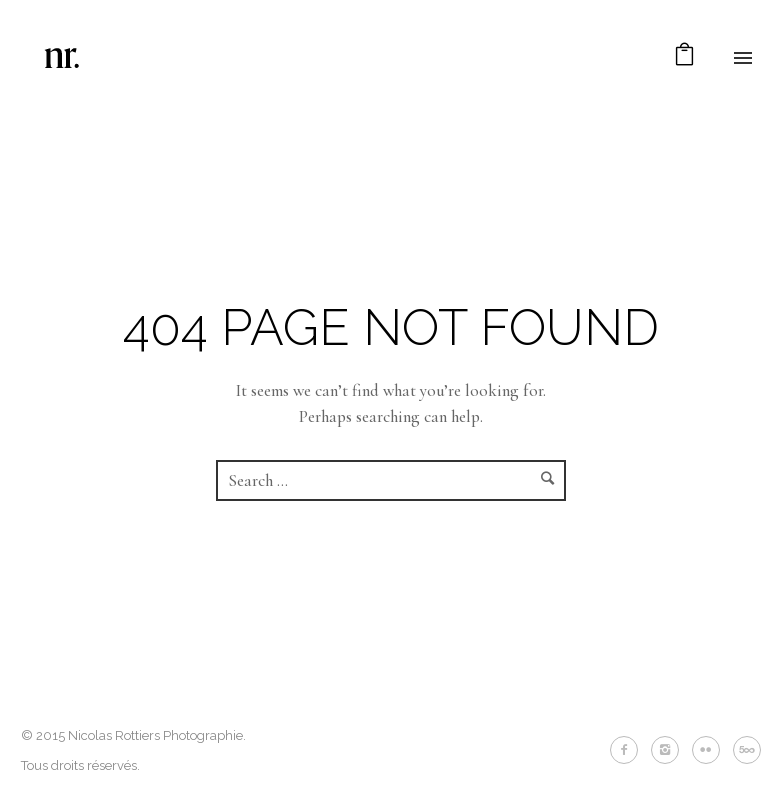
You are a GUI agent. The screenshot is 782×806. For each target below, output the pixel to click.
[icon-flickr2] (711, 750)
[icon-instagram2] (670, 750)
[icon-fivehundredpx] (747, 750)
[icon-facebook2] (629, 750)
